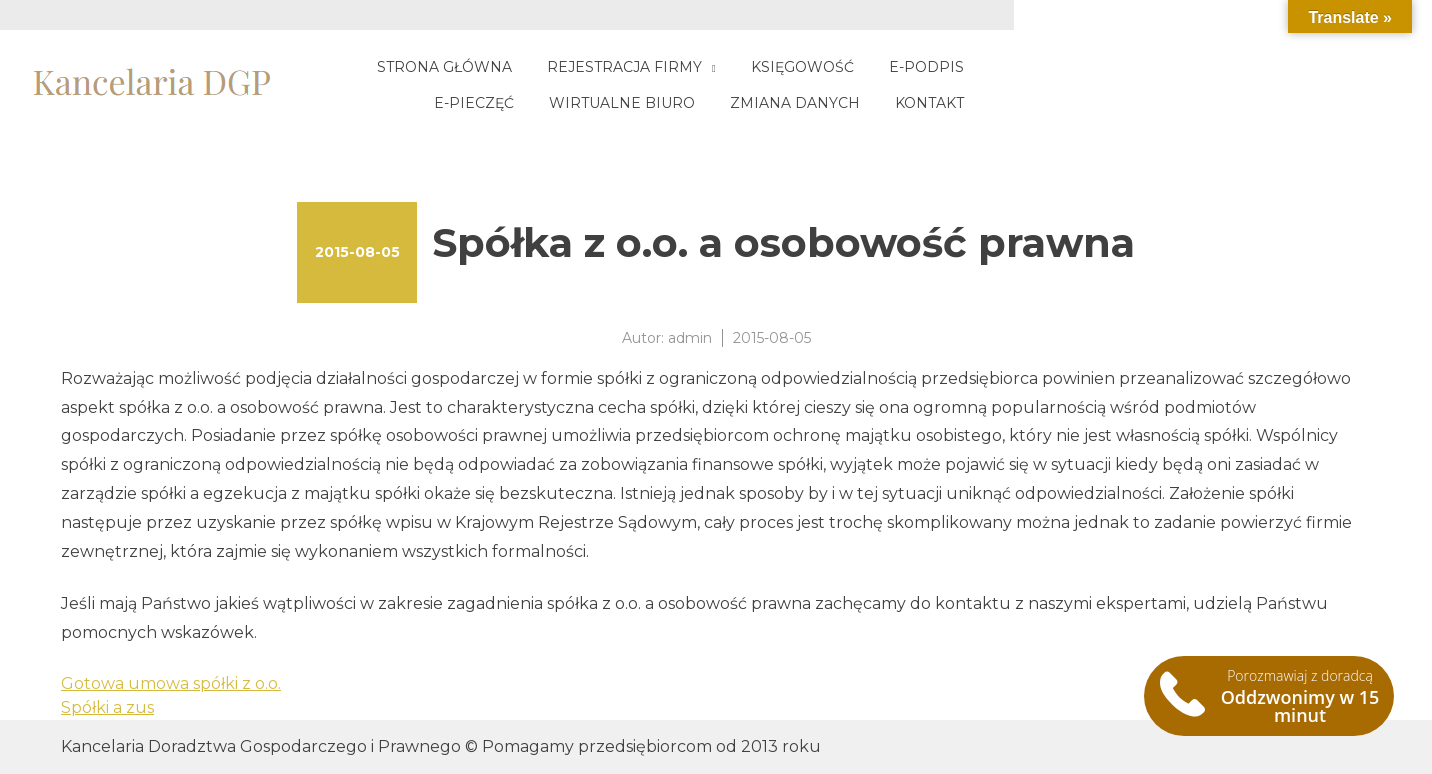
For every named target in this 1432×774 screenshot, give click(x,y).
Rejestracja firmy (700, 67)
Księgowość (878, 67)
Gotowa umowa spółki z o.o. (171, 683)
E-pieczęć (1115, 67)
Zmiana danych (1167, 103)
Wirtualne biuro (1263, 67)
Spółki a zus (107, 707)
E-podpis (1002, 67)
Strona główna (520, 67)
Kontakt (1301, 103)
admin (690, 338)
